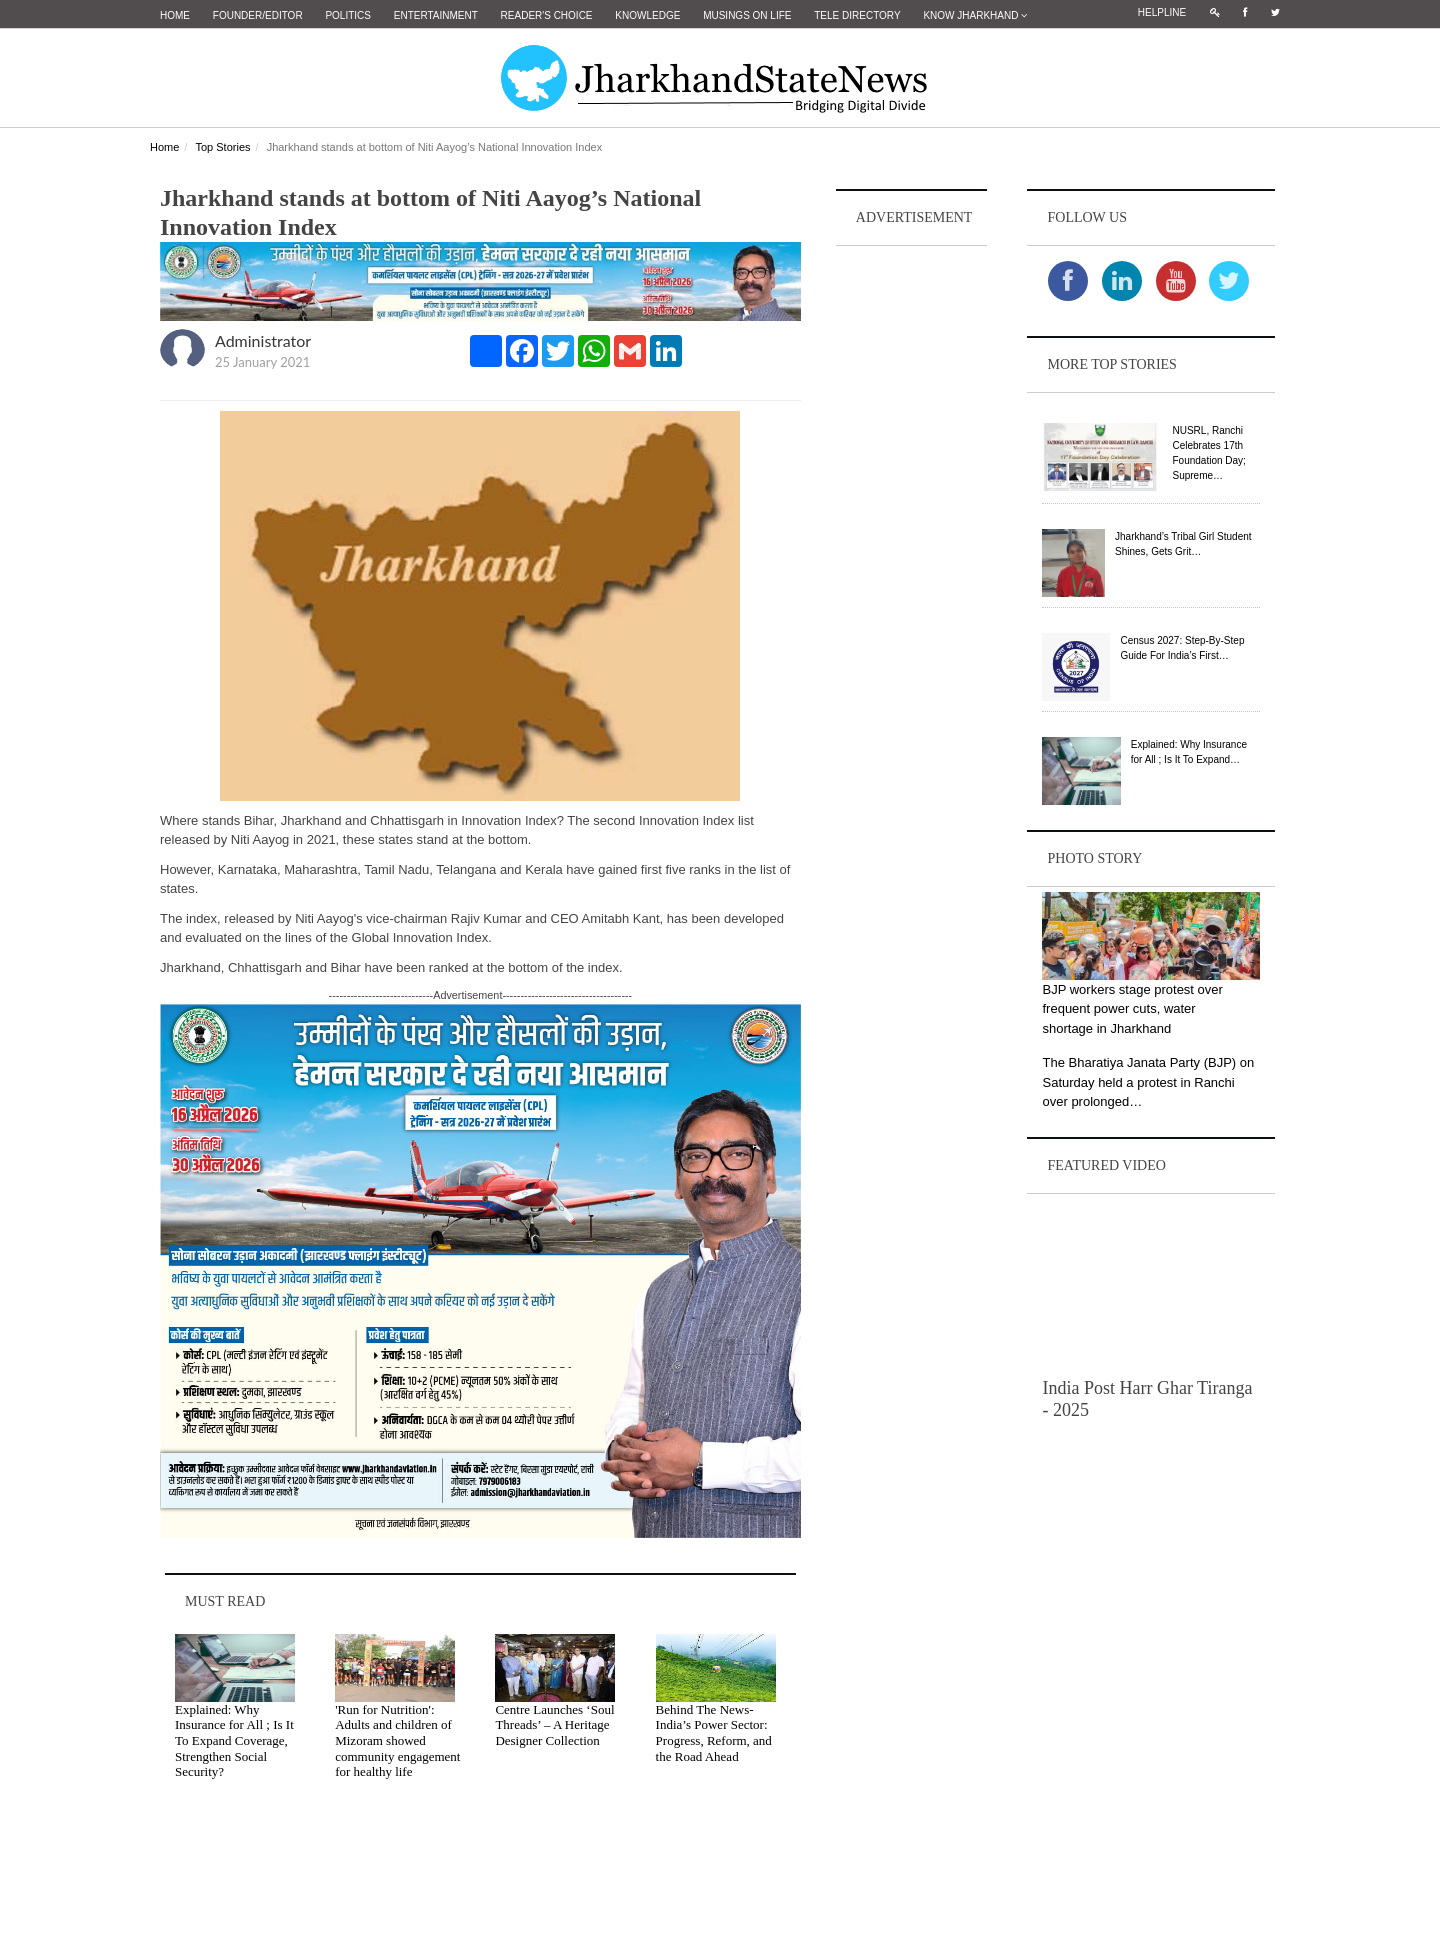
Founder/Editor (258, 15)
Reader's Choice (547, 15)
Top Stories (222, 147)
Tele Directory (857, 15)
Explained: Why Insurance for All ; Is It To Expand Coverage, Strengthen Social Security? (234, 1739)
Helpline (1162, 12)
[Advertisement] (912, 551)
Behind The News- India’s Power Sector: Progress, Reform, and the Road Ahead (714, 1732)
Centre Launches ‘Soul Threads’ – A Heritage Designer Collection (554, 1724)
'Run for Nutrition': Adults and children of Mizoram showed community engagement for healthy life (397, 1739)
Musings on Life (747, 15)
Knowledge (647, 15)
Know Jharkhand (975, 15)
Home (175, 15)
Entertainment (436, 15)
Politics (348, 15)
